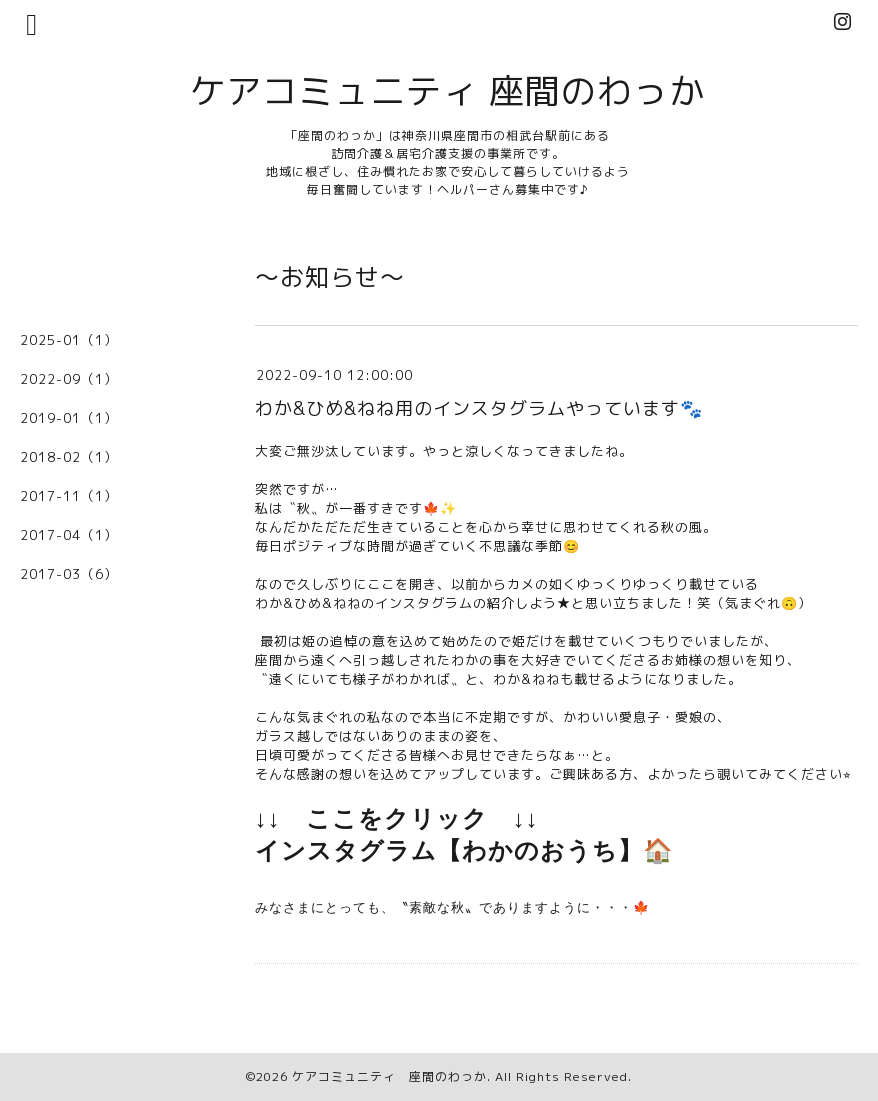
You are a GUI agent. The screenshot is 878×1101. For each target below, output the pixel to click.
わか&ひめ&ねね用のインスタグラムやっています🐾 (479, 408)
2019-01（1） (69, 418)
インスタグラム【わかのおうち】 (449, 851)
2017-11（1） (69, 496)
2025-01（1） (69, 340)
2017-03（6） (69, 574)
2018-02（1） (69, 457)
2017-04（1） (69, 535)
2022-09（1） (69, 379)
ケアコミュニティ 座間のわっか (447, 90)
